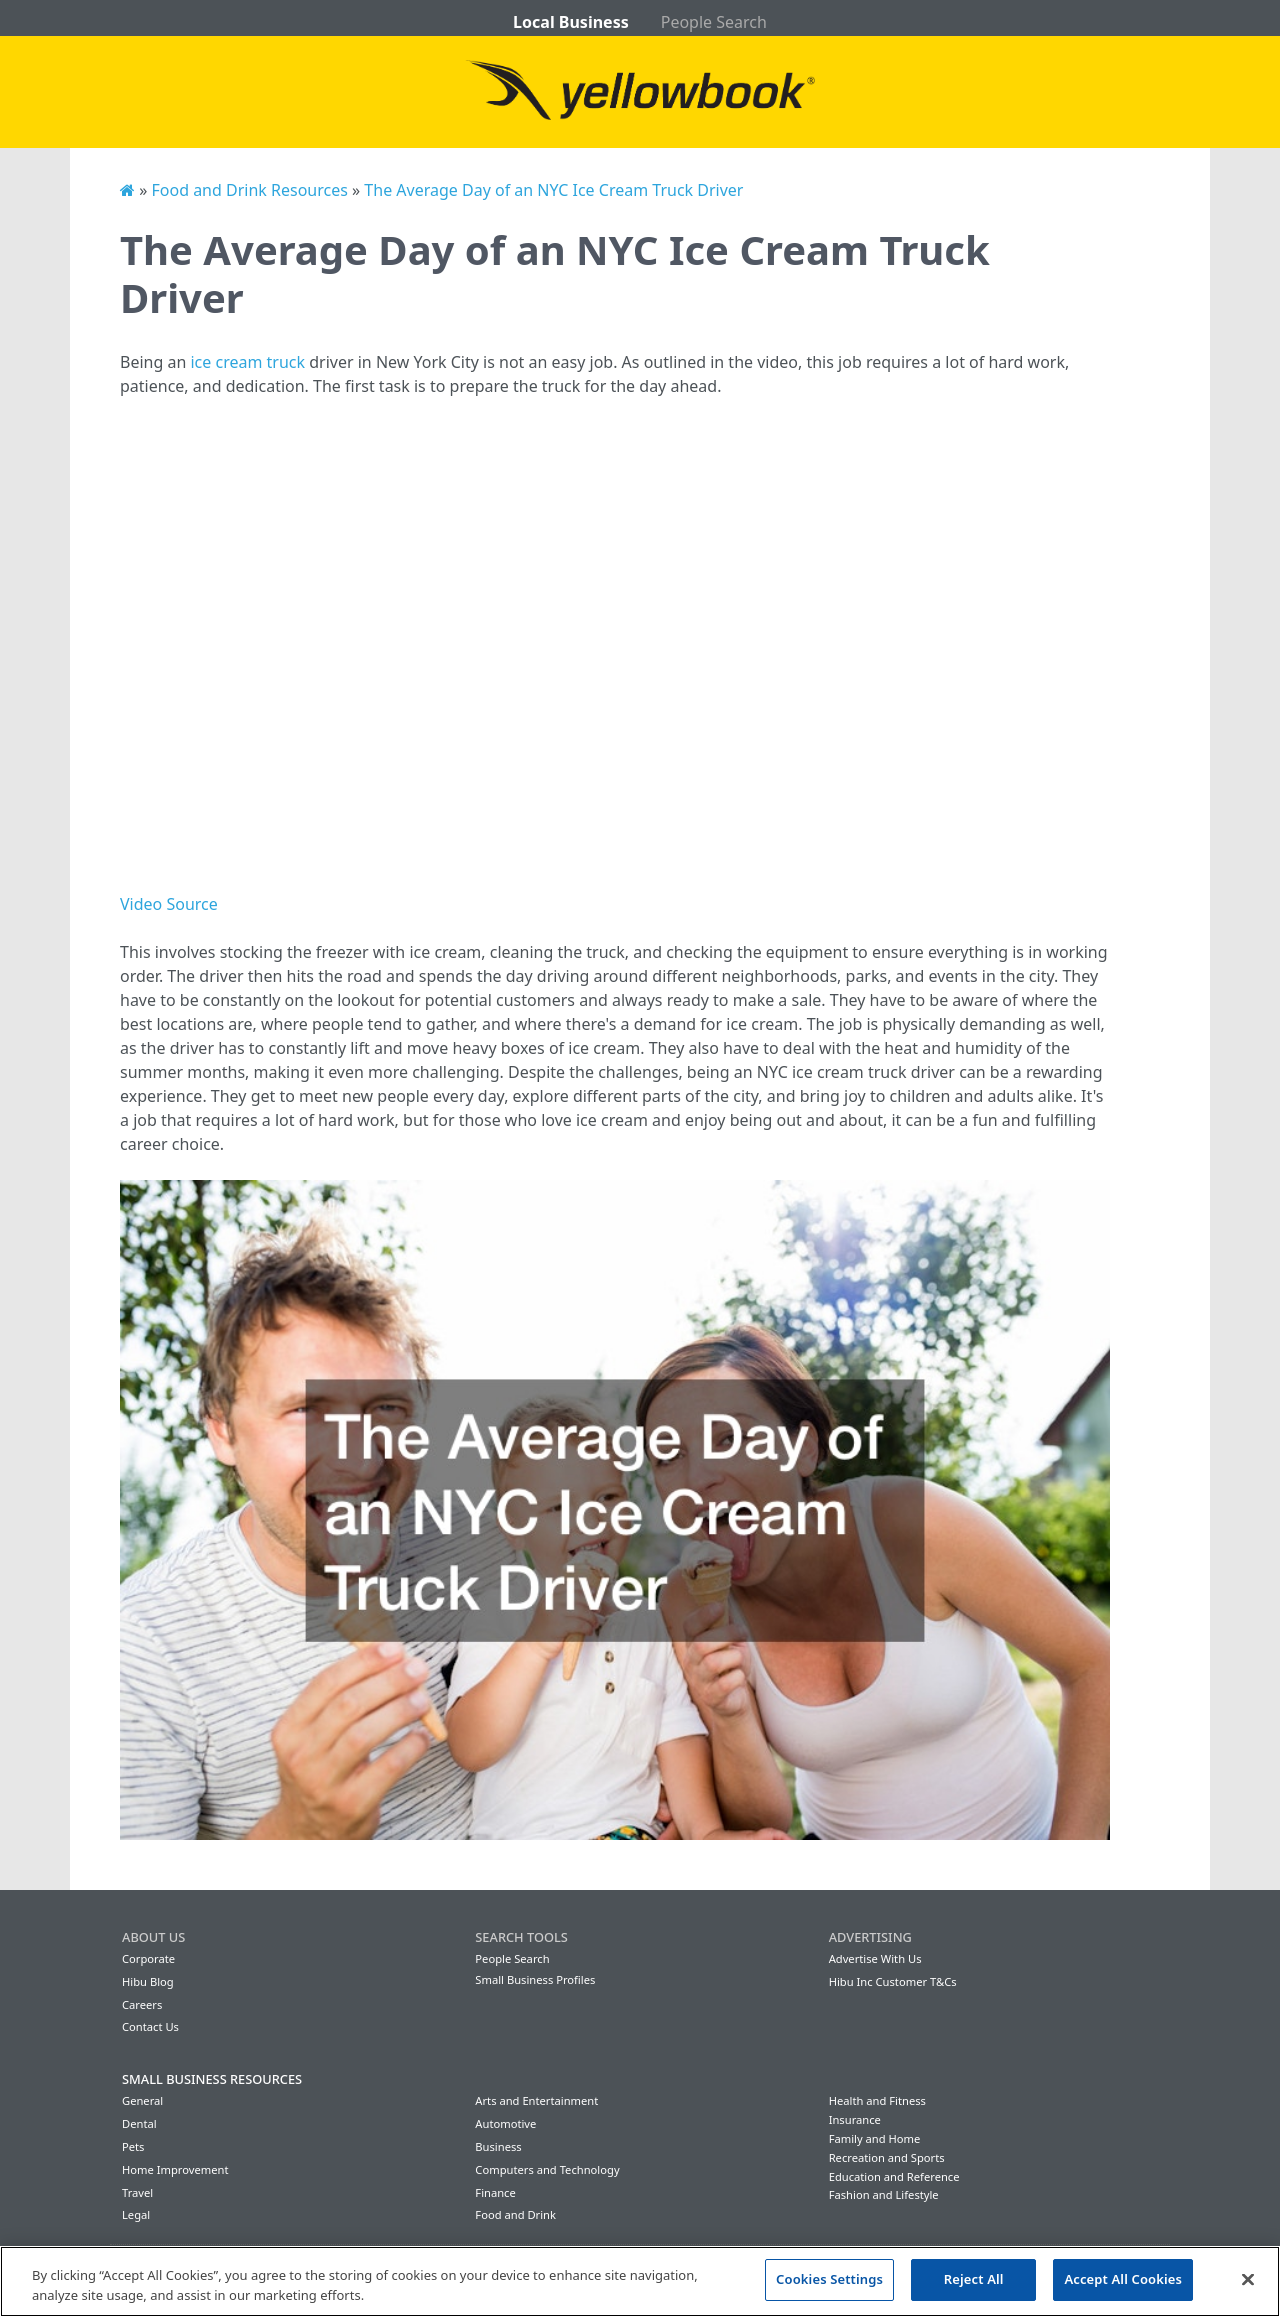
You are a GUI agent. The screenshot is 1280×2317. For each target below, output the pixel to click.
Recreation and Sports (887, 2157)
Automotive (505, 2123)
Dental (139, 2123)
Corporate (148, 1958)
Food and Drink (515, 2214)
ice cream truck (247, 362)
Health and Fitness (877, 2100)
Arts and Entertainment (536, 2100)
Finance (495, 2192)
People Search (714, 22)
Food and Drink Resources (249, 190)
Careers (142, 2004)
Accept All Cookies (1123, 2279)
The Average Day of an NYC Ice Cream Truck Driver (553, 190)
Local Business (571, 22)
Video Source (169, 904)
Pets (133, 2146)
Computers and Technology (547, 2169)
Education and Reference (894, 2176)
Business (498, 2146)
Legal (136, 2214)
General (142, 2100)
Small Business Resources (212, 2079)
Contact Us (150, 2026)
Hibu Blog (148, 1981)
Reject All (974, 2279)
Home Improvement (175, 2169)
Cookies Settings (829, 2279)
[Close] (1248, 2279)
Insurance (855, 2119)
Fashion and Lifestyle (884, 2194)
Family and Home (875, 2138)
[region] (640, 2281)
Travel (137, 2192)
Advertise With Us (875, 1958)
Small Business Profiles (535, 1979)
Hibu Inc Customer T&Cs (893, 1981)
